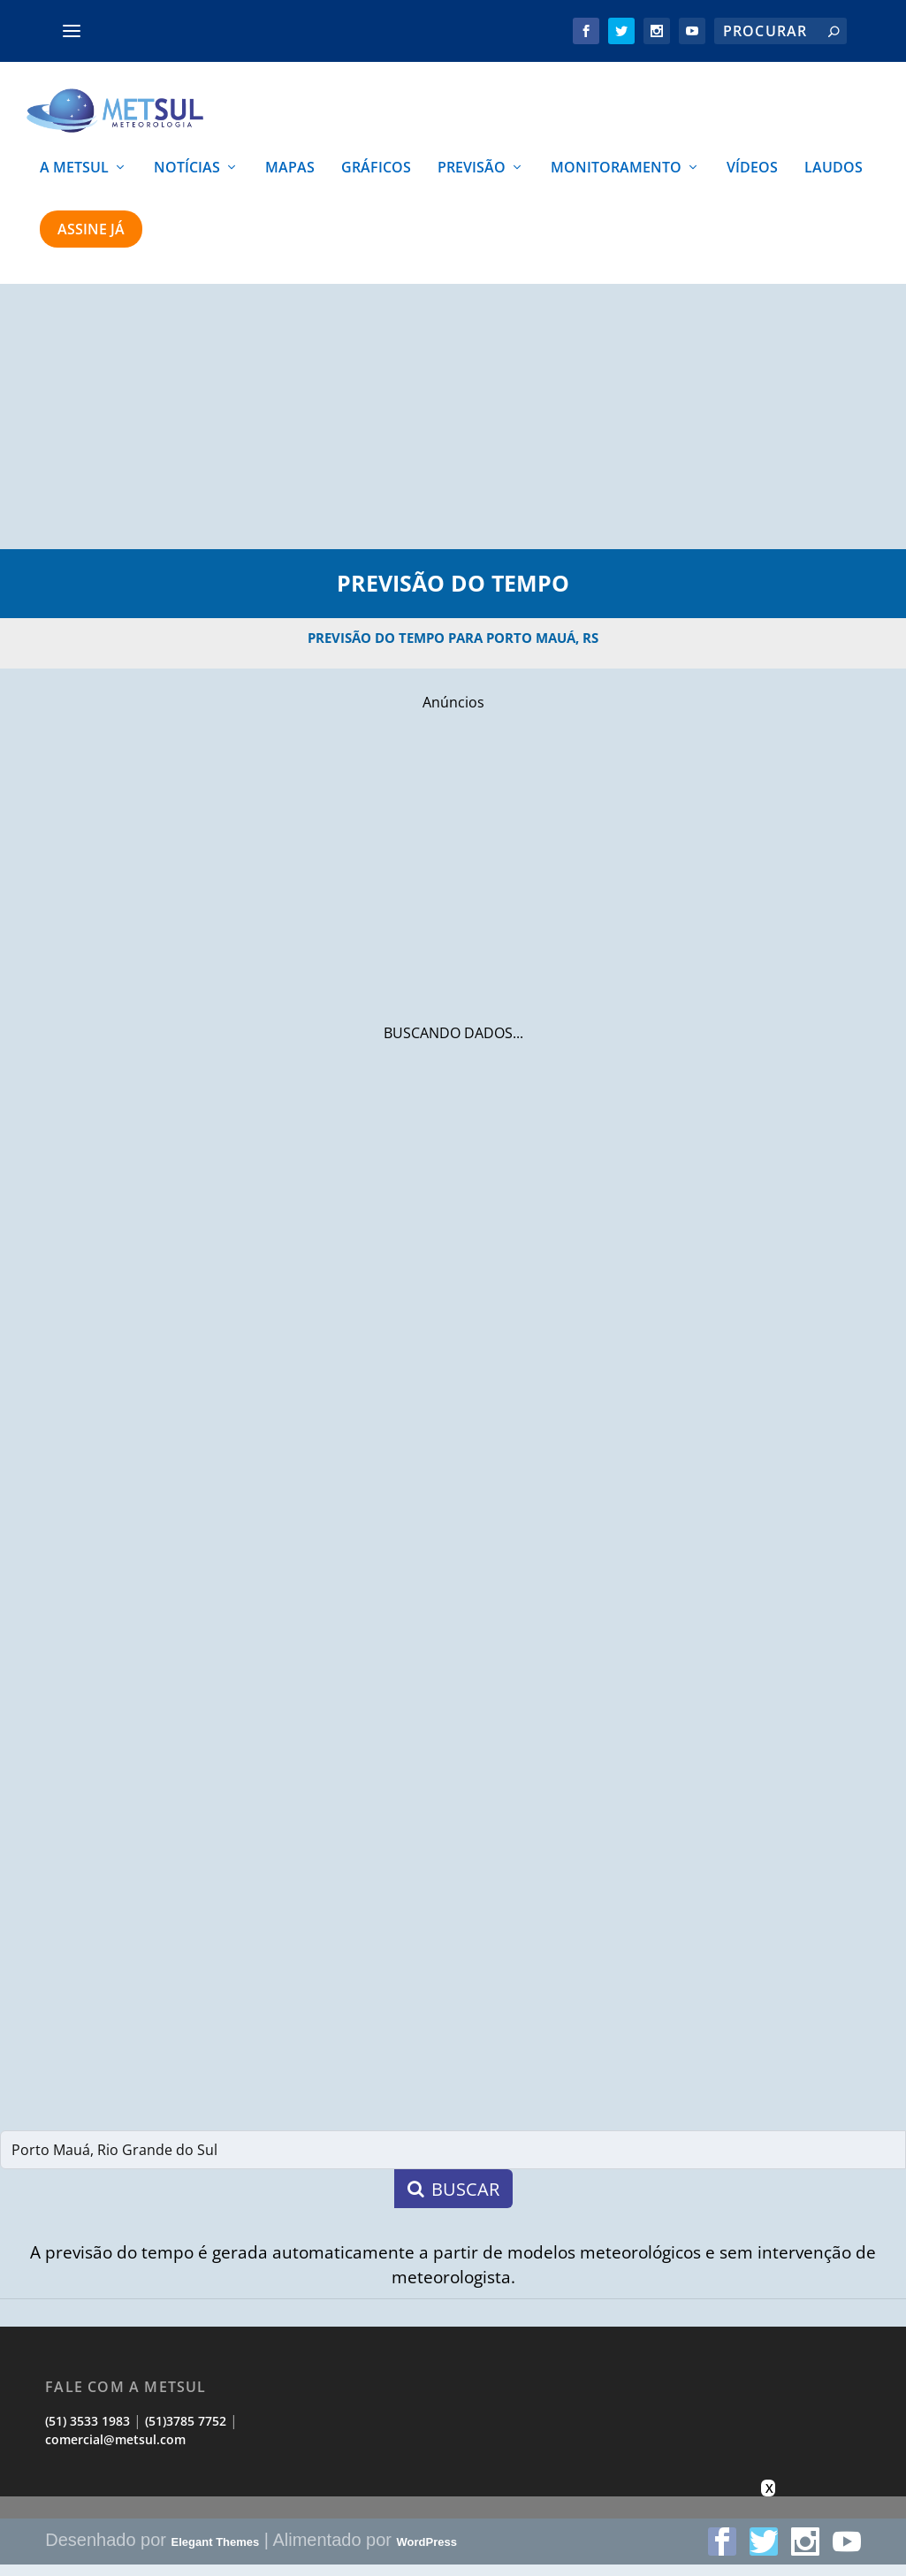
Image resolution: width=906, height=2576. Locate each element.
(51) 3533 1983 (87, 2432)
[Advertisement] (453, 428)
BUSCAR (453, 2200)
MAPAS (290, 180)
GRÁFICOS (376, 180)
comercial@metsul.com (115, 2450)
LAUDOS (833, 180)
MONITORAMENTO (616, 180)
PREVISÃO (472, 180)
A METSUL (74, 180)
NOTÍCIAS (187, 180)
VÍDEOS (752, 180)
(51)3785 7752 (185, 2432)
